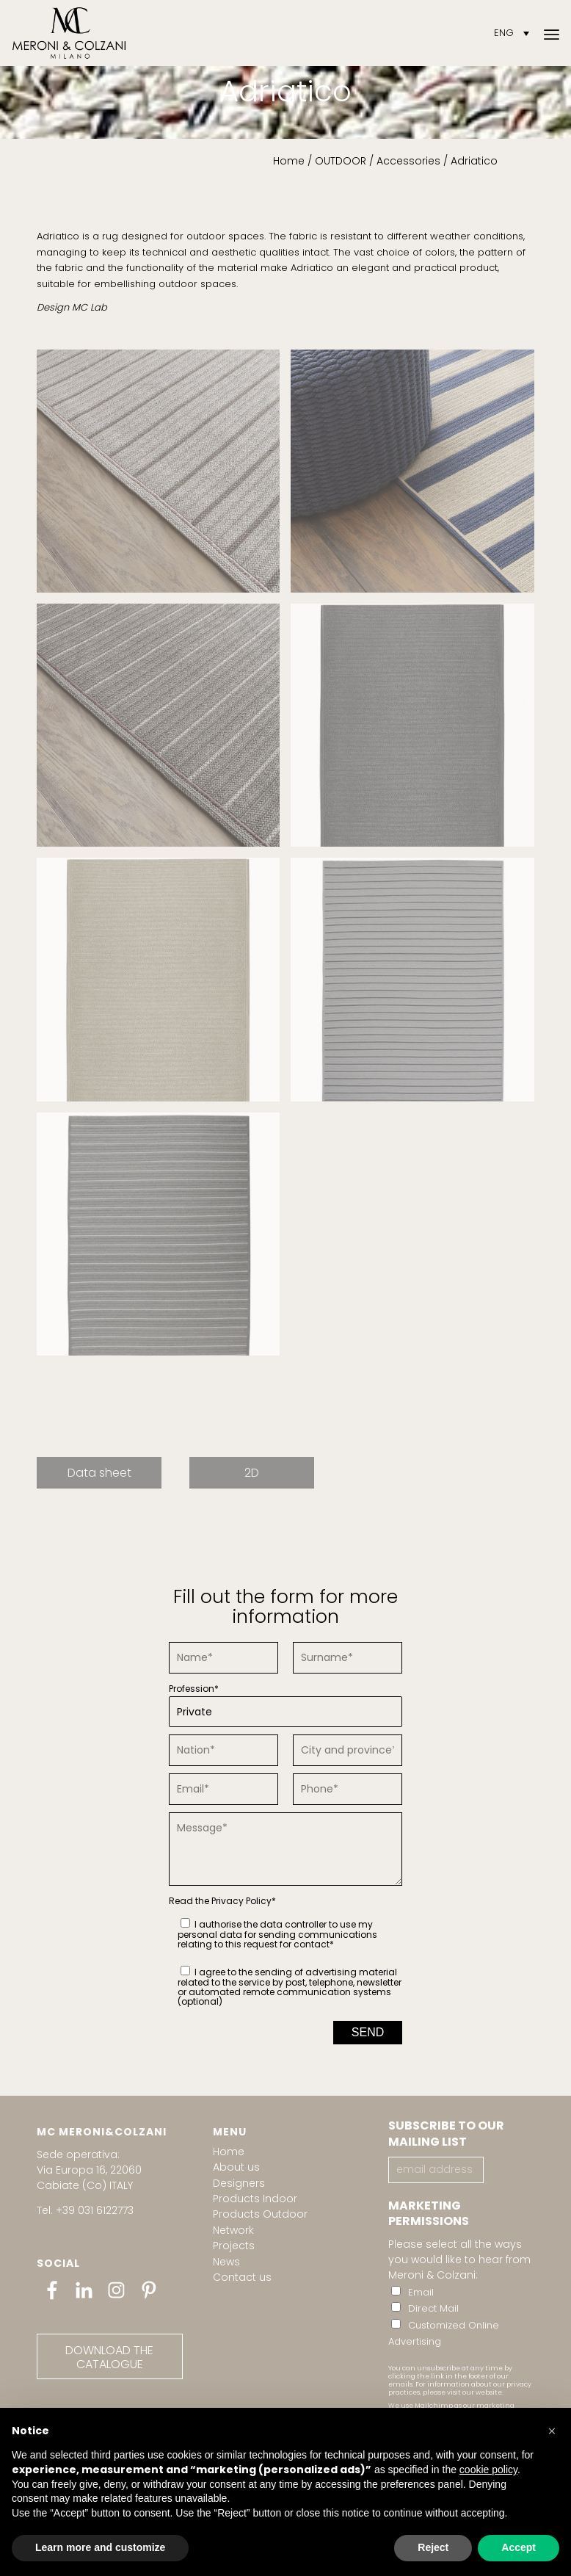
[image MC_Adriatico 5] (418, 985)
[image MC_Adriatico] (164, 731)
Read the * (222, 1901)
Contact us (242, 2277)
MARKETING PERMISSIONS (428, 2213)
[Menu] (551, 33)
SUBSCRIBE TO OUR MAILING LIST (446, 2133)
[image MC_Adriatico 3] (418, 731)
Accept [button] (518, 2547)
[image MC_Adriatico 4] (164, 985)
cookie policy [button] (488, 2469)
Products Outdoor (260, 2214)
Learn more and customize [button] (100, 2547)
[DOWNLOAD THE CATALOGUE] (110, 2356)
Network (233, 2230)
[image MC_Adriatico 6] (164, 1239)
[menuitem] (551, 33)
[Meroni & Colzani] (69, 33)
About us (236, 2167)
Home (289, 160)
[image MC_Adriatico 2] (418, 477)
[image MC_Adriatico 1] (164, 477)
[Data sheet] (99, 1472)
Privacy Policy (241, 1901)
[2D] (251, 1472)
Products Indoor (255, 2198)
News (226, 2261)
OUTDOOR (340, 160)
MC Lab (89, 307)
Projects (234, 2245)
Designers (239, 2183)
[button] (552, 2431)
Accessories (408, 160)
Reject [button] (433, 2547)
